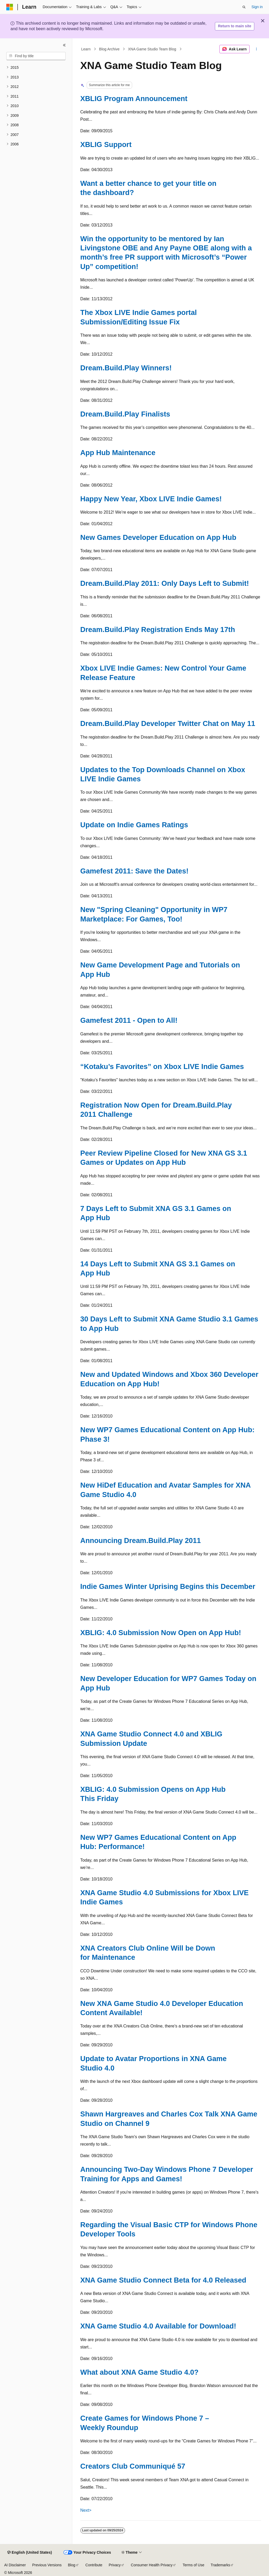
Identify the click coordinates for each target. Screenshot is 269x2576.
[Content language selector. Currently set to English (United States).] (29, 2552)
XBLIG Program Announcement (134, 98)
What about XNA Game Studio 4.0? (139, 2372)
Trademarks (220, 2565)
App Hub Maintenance (118, 453)
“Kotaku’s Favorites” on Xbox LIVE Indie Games (162, 1066)
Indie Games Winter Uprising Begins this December (167, 1586)
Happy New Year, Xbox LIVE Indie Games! (151, 499)
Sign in (257, 7)
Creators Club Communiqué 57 (132, 2466)
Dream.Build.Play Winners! (126, 368)
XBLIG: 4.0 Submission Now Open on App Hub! (160, 1633)
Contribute (93, 2565)
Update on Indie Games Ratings (134, 825)
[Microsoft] (9, 7)
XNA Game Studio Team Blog (152, 49)
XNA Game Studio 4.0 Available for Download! (158, 2326)
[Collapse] (64, 45)
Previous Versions (46, 2565)
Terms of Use (193, 2565)
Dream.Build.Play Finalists (125, 414)
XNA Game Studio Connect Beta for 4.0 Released (163, 2280)
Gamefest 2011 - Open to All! (129, 1020)
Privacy (115, 2565)
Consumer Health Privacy (152, 2565)
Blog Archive (109, 49)
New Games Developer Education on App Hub (158, 537)
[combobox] (36, 56)
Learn (86, 49)
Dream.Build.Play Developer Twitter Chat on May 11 (167, 723)
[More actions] (256, 49)
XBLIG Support (106, 144)
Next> (85, 2510)
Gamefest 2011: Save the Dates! (134, 871)
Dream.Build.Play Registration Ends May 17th (157, 629)
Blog (71, 2565)
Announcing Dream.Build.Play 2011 (140, 1540)
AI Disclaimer (15, 2565)
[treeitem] (36, 67)
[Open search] (244, 7)
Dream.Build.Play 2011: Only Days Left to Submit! (164, 583)
